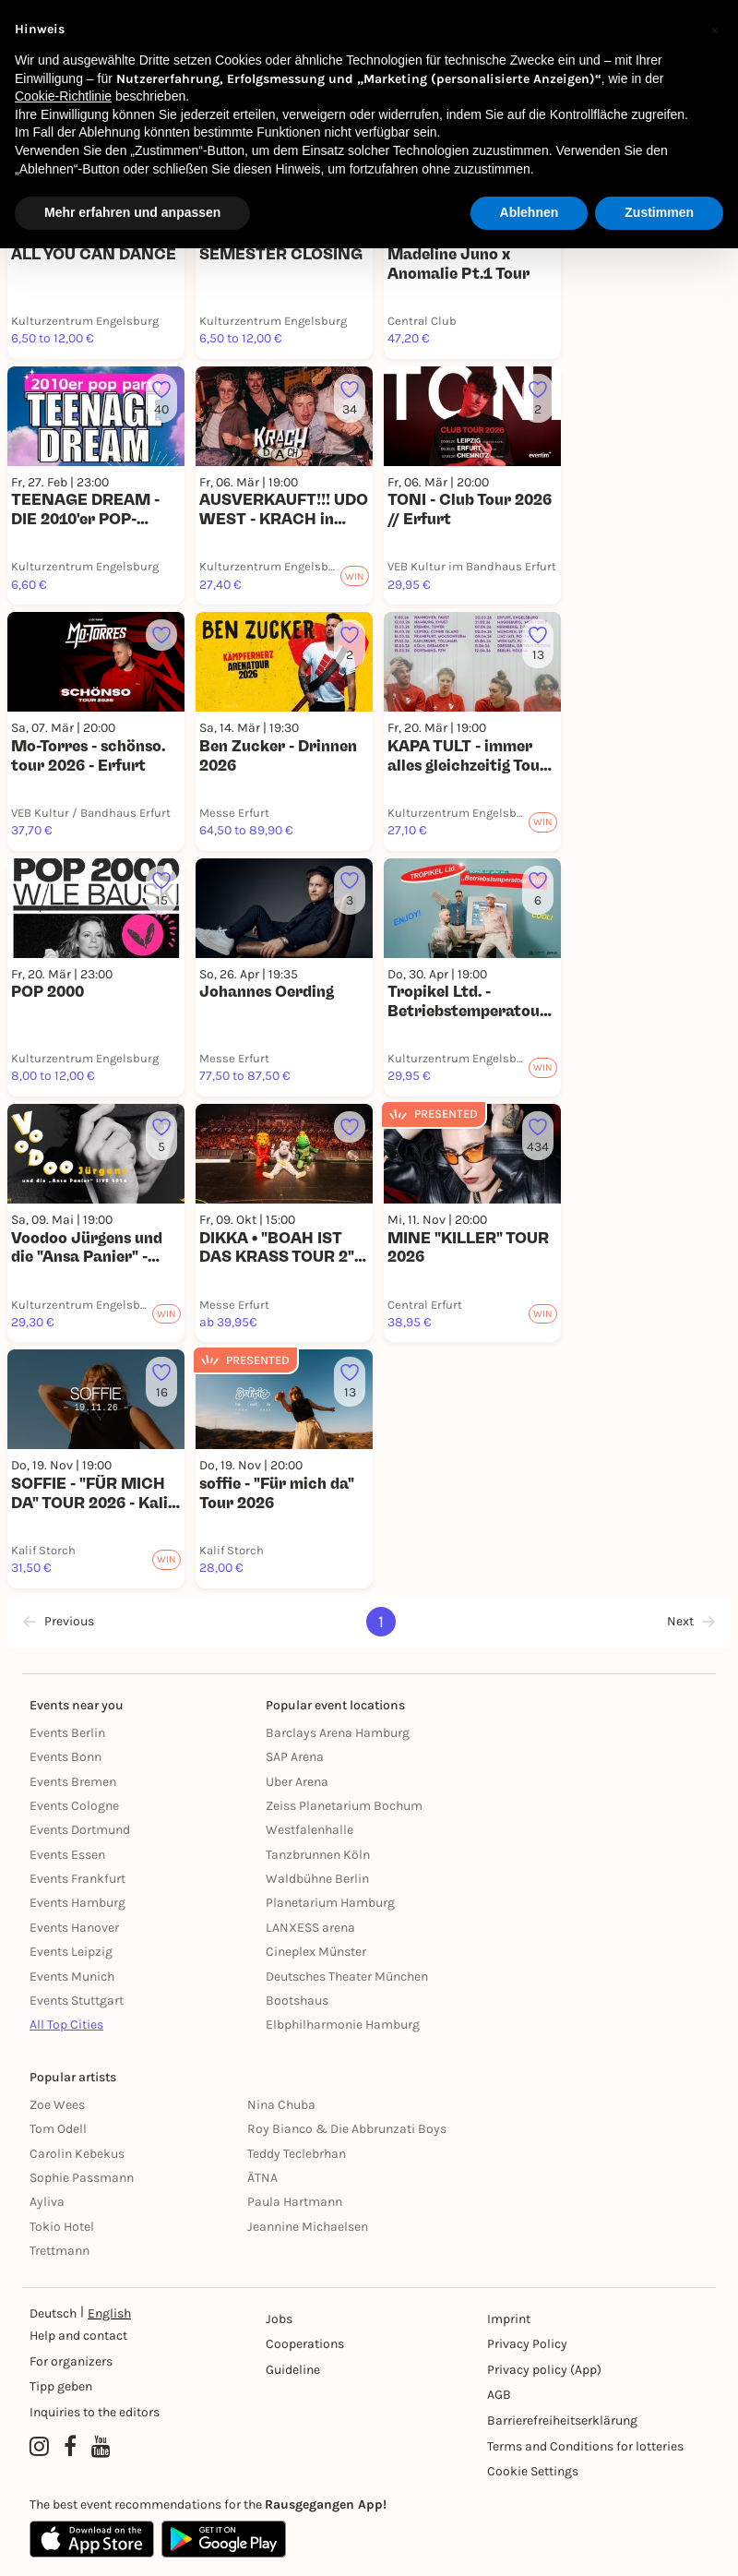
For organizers (71, 2361)
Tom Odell (58, 2129)
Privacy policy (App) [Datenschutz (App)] (544, 2370)
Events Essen (67, 1855)
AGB (499, 2394)
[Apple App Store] (92, 2539)
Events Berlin (67, 1733)
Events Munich (72, 1976)
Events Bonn (65, 1757)
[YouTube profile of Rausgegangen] (101, 2447)
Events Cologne (74, 1806)
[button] (714, 29)
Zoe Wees (57, 2105)
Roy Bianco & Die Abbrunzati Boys (346, 2129)
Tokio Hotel (62, 2227)
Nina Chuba (281, 2105)
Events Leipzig (71, 1951)
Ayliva (47, 2202)
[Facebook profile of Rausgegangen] (70, 2447)
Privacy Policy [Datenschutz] (527, 2344)
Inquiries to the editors (95, 2412)
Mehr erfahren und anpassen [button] (132, 212)
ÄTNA (262, 2178)
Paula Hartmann (294, 2202)
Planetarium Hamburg (330, 1903)
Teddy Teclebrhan (296, 2154)
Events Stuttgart (77, 2000)
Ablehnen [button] (529, 212)
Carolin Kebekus (77, 2154)
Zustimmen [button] (659, 212)
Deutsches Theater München (347, 1976)
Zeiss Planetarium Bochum (344, 1806)
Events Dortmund (80, 1830)
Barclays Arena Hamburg (338, 1733)
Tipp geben (61, 2386)
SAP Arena (295, 1757)
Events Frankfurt (77, 1879)
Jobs (279, 2319)
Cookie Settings (532, 2471)
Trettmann (59, 2250)
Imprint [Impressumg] (508, 2319)
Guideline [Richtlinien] (293, 2370)
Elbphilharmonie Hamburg (343, 2024)
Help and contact (78, 2335)
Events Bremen (73, 1782)
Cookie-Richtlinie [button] (63, 96)
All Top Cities (66, 2024)
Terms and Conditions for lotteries (585, 2446)
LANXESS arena (310, 1927)
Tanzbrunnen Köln (318, 1855)
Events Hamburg (77, 1903)
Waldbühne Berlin (317, 1879)
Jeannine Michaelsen (307, 2227)
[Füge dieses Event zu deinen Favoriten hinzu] (161, 398)
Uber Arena (297, 1782)
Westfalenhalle (309, 1830)
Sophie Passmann (82, 2178)
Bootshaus (297, 2000)
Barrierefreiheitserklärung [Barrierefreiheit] (562, 2420)
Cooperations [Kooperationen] (305, 2344)
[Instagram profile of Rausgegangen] (39, 2447)
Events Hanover (74, 1927)
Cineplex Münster (316, 1951)
